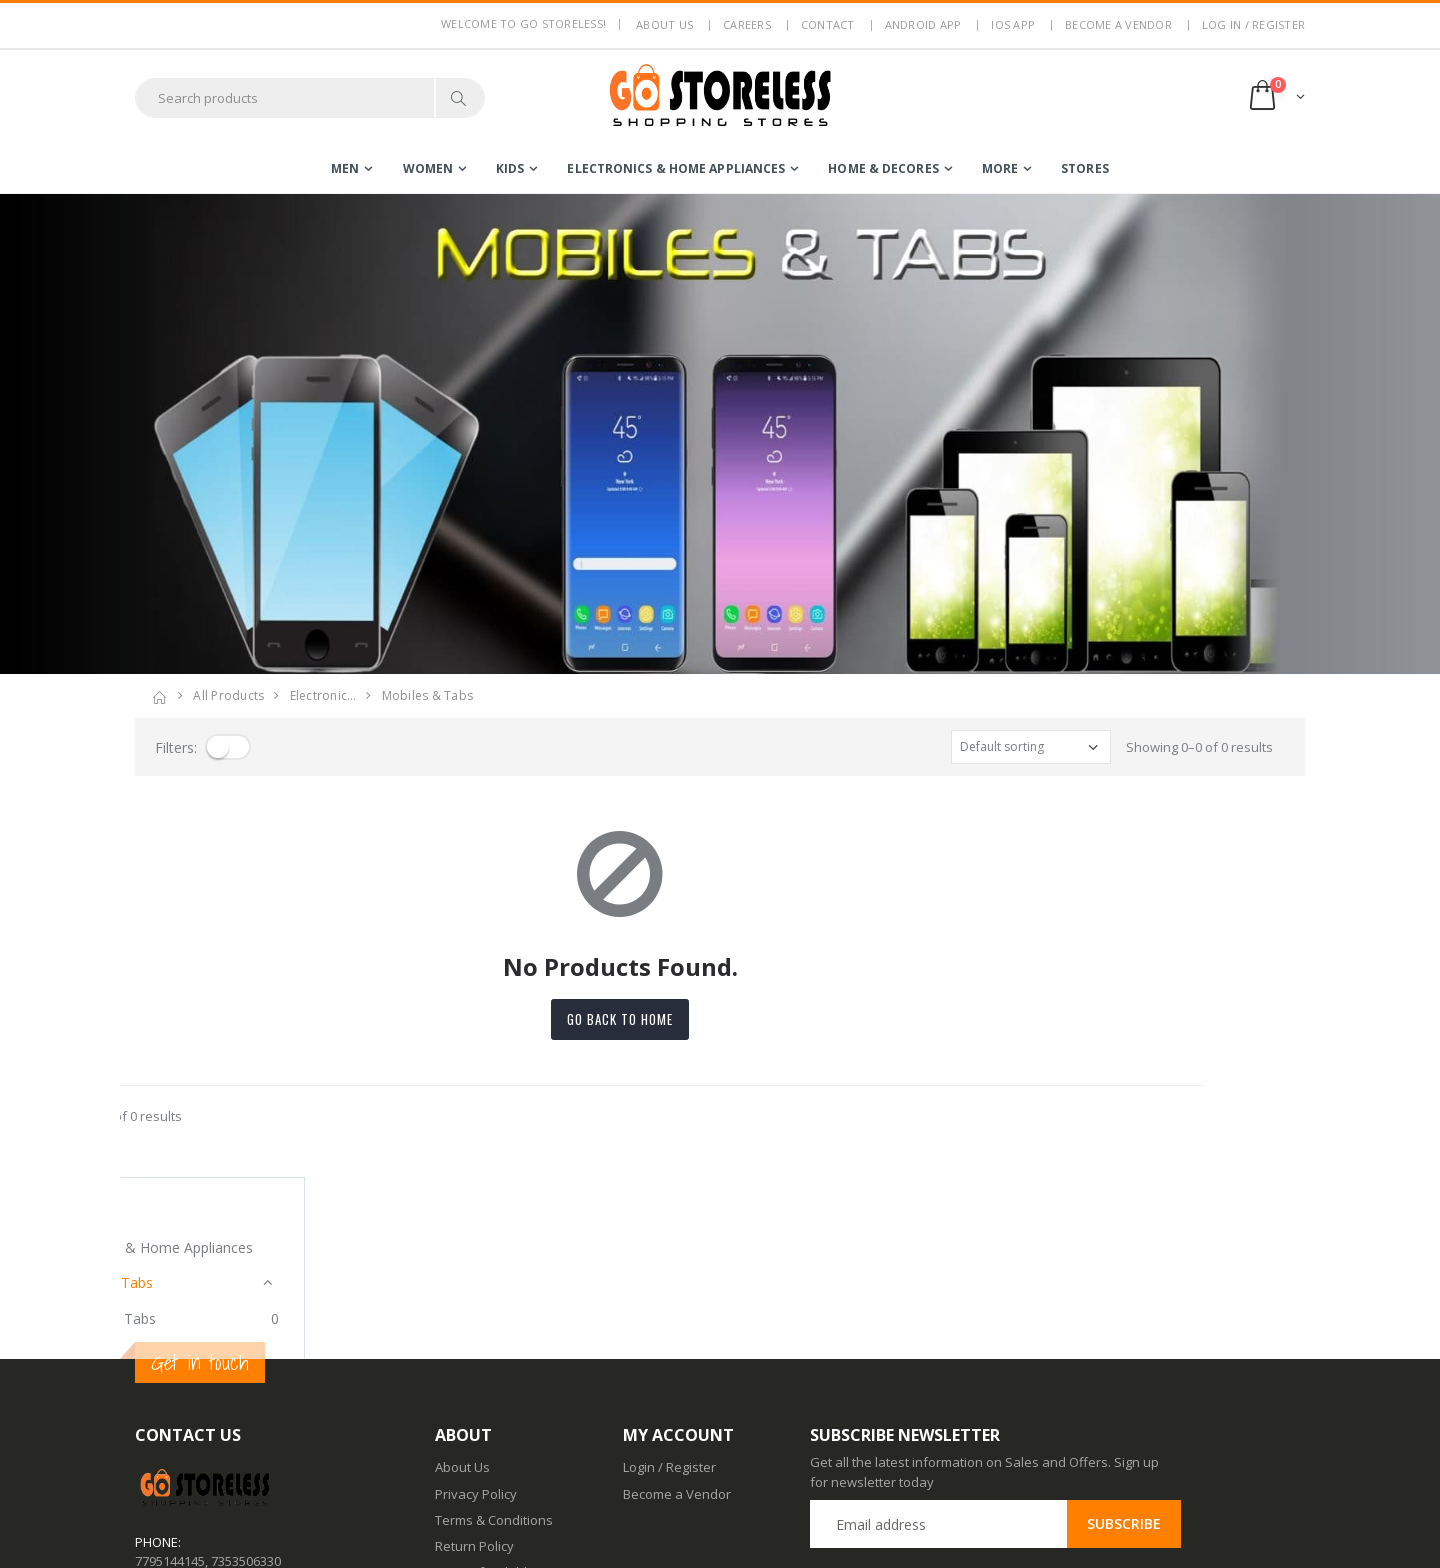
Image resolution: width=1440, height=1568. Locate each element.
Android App (923, 24)
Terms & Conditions (494, 1338)
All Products (228, 695)
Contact (828, 24)
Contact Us (467, 1461)
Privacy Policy (476, 1311)
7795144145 (170, 1378)
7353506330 (246, 1378)
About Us (462, 1285)
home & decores (883, 168)
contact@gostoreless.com (213, 1428)
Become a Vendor (1118, 24)
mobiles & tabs (428, 695)
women (428, 168)
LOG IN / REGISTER (1253, 24)
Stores (1085, 168)
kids (510, 168)
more (1000, 168)
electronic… (323, 695)
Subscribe (1124, 1341)
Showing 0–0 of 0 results (1199, 747)
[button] (1275, 97)
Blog (448, 1434)
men (345, 168)
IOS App (1013, 24)
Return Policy (474, 1364)
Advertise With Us (488, 1539)
